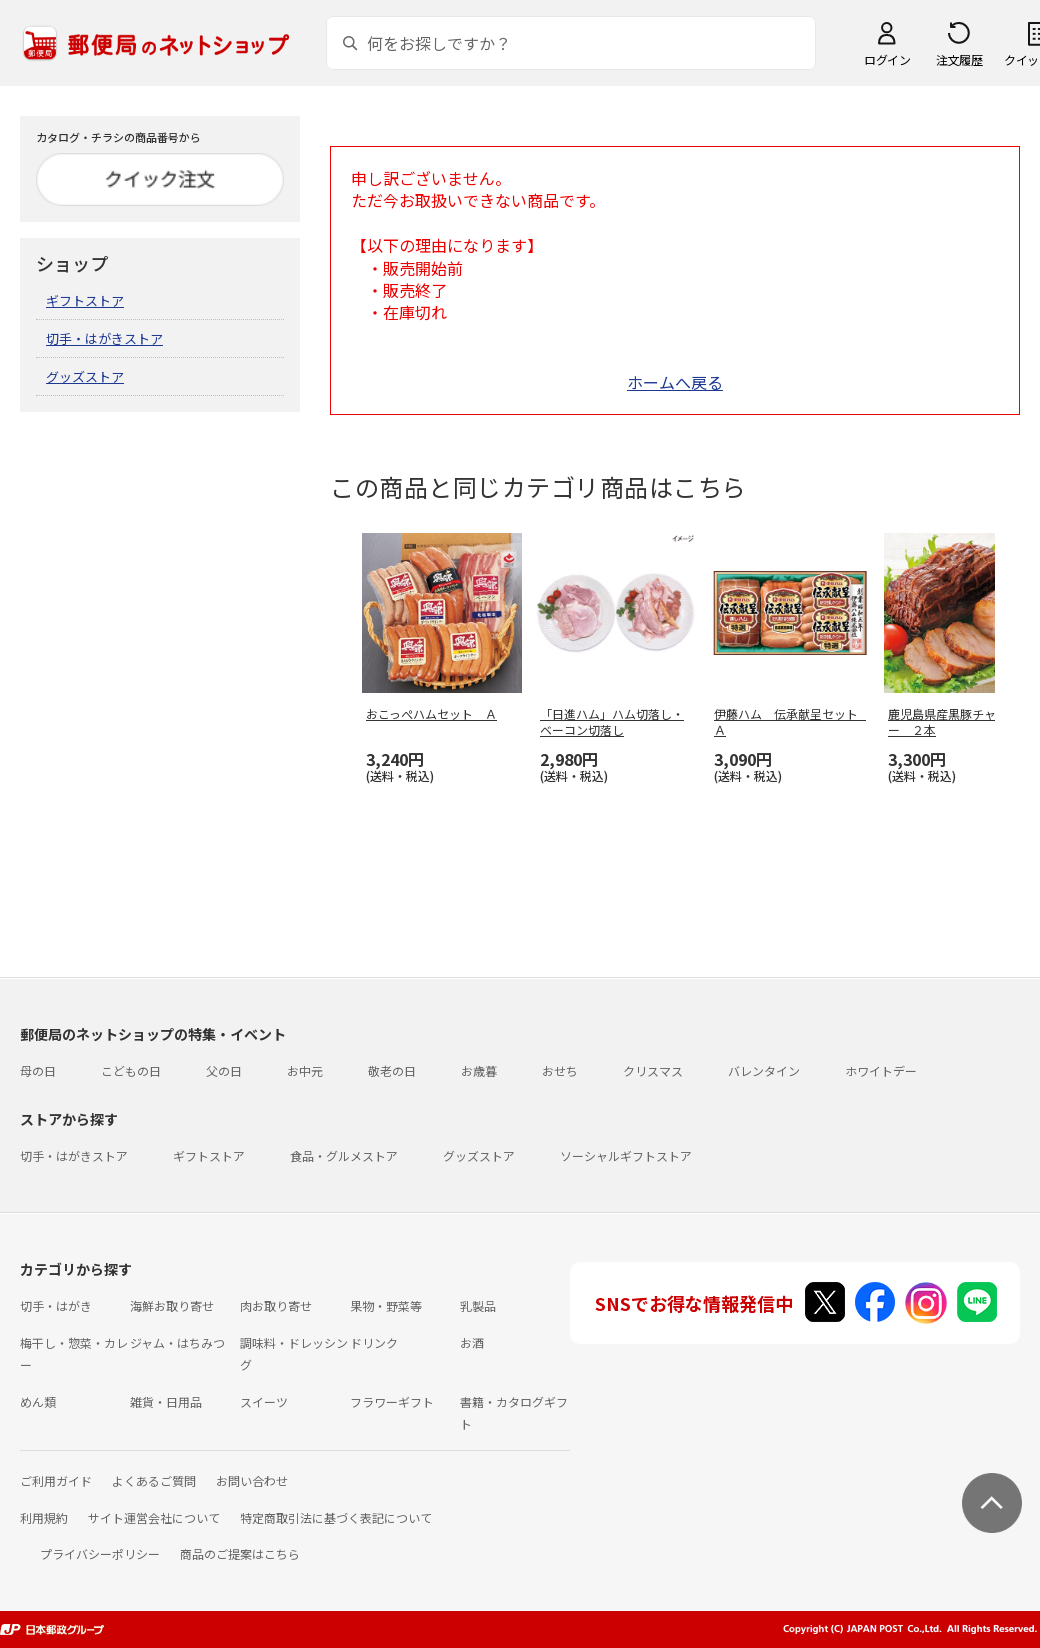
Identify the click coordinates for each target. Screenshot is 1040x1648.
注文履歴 (959, 59)
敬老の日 (392, 1070)
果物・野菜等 (386, 1305)
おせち (560, 1070)
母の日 (38, 1070)
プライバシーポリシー (100, 1553)
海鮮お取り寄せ (172, 1305)
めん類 (38, 1401)
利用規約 (44, 1517)
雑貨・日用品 (166, 1401)
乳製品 (478, 1305)
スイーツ (264, 1401)
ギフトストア (85, 300)
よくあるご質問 (154, 1480)
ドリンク (374, 1342)
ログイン (887, 59)
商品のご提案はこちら (240, 1553)
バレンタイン (764, 1070)
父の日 (224, 1070)
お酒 (472, 1342)
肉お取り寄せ (276, 1305)
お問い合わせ (252, 1480)
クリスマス (653, 1070)
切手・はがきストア (104, 338)
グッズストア (85, 376)
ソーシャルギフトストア (626, 1155)
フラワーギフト (392, 1401)
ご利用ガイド (56, 1480)
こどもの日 (131, 1070)
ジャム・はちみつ (177, 1342)
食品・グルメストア (344, 1155)
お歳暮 (479, 1070)
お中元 (305, 1070)
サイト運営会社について (154, 1517)
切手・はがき (56, 1305)
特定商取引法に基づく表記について (336, 1517)
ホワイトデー (881, 1070)
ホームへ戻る (675, 382)
